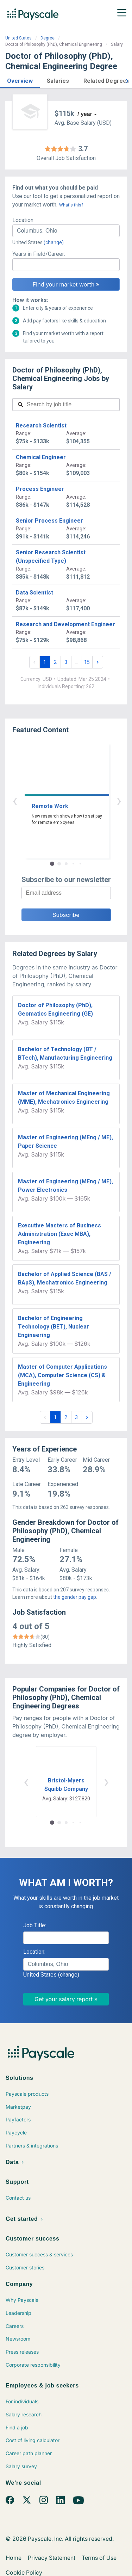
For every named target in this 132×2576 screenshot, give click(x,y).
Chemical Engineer (41, 457)
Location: (23, 220)
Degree (47, 38)
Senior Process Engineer (49, 520)
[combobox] (66, 230)
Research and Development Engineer (65, 624)
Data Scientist (34, 592)
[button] (20, 80)
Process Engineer (40, 489)
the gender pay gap (74, 1597)
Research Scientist (41, 425)
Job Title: (34, 1925)
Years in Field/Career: (38, 254)
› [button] (74, 800)
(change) (54, 242)
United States (18, 38)
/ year (84, 114)
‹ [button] (58, 800)
